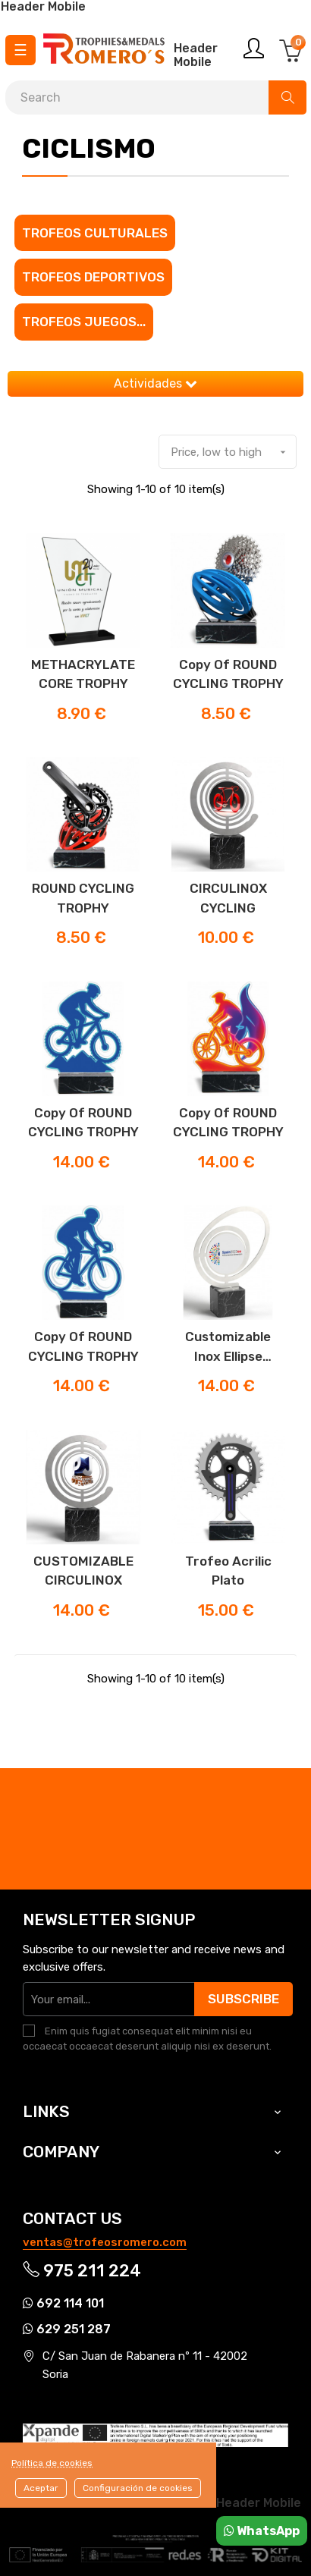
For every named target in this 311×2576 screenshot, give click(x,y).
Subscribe (243, 1998)
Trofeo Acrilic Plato (228, 1570)
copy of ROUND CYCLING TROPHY (228, 674)
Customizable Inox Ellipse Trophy (228, 1347)
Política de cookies (52, 2463)
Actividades (155, 383)
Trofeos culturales (95, 232)
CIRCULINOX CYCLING (228, 898)
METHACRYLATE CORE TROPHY (83, 674)
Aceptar (41, 2488)
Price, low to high (233, 452)
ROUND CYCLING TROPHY (83, 898)
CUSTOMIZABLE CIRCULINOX (83, 1570)
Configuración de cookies (138, 2488)
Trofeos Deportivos (93, 276)
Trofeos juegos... (84, 321)
